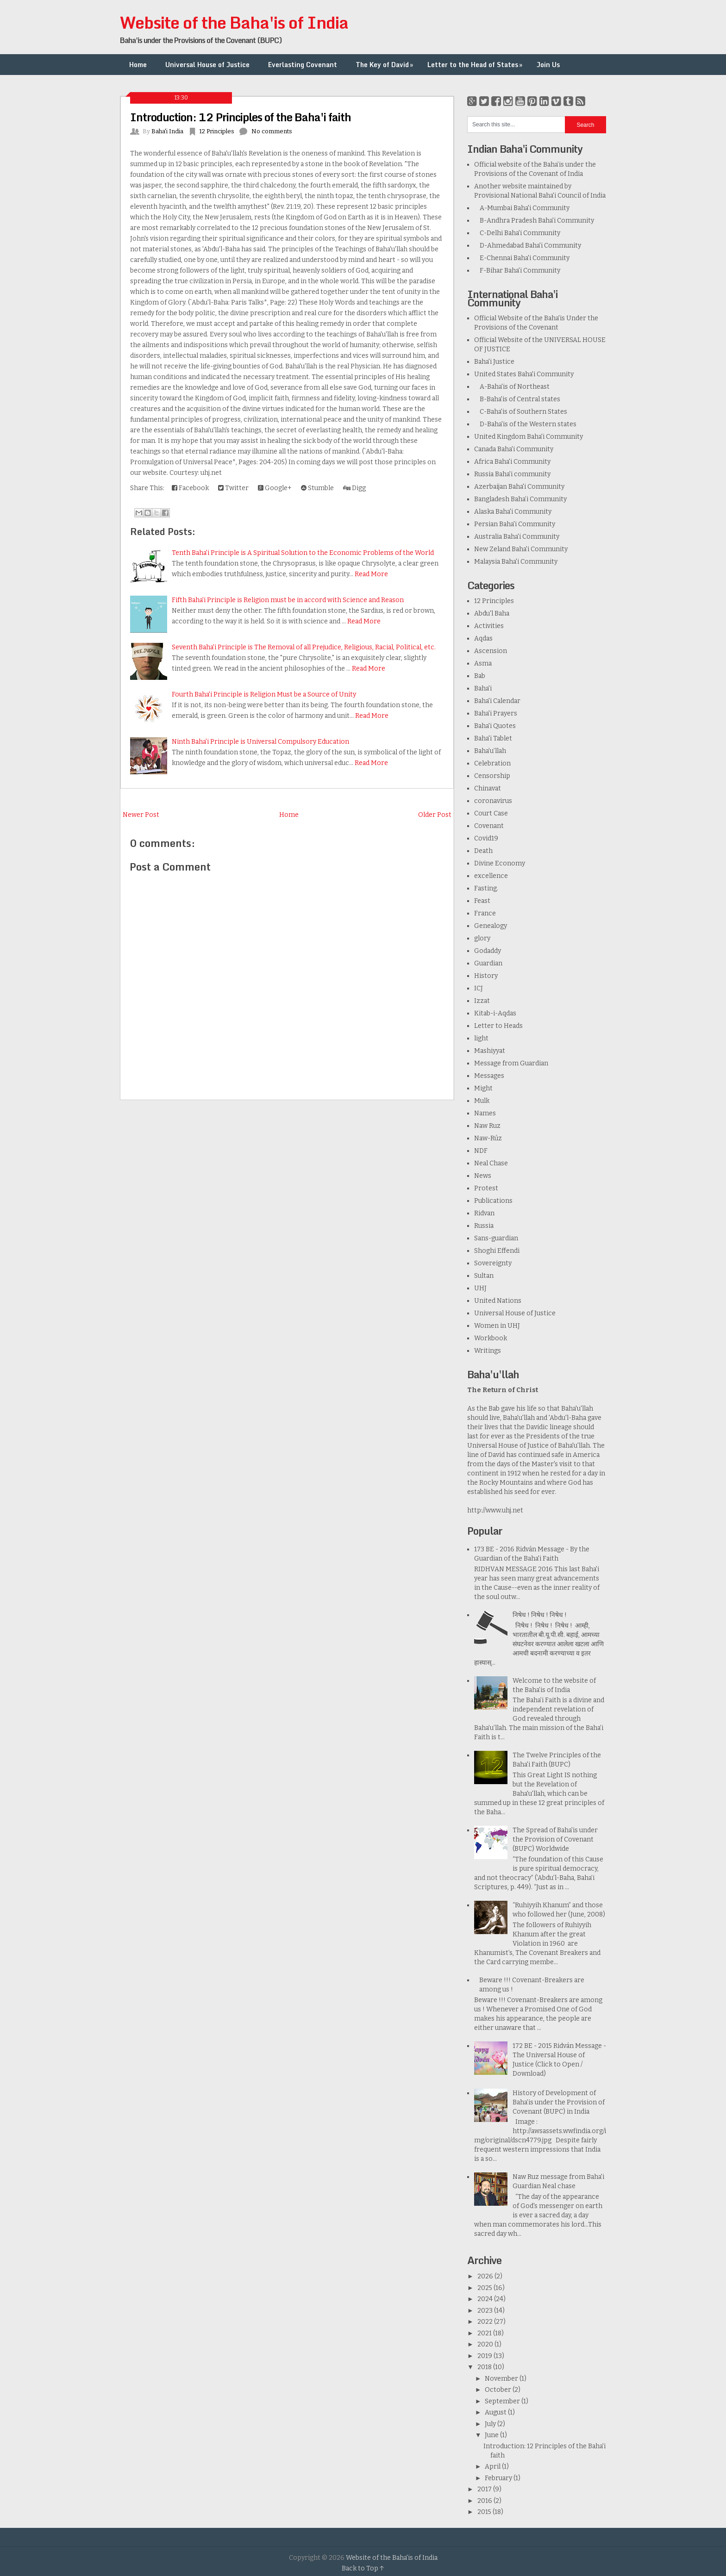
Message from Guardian (511, 1063)
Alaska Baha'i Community (512, 512)
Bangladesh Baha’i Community (520, 499)
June (492, 2435)
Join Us (548, 64)
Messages (489, 1076)
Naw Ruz (487, 1126)
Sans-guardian (496, 1238)
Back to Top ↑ (363, 2568)
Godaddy (487, 951)
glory (482, 938)
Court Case (491, 813)
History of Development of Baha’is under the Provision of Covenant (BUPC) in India (559, 2102)
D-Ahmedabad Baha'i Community (527, 245)
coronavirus (493, 801)
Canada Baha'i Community (513, 449)
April (493, 2466)
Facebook (190, 488)
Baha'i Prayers (495, 713)
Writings (487, 1351)
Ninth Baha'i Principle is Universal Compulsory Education (260, 742)
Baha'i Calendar (497, 701)
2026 (485, 2276)
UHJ (480, 1288)
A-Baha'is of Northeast (512, 387)
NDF (481, 1151)
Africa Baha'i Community (512, 462)
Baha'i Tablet (493, 738)
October (499, 2390)
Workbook (490, 1338)
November (502, 2379)
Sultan (484, 1276)
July (491, 2424)
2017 (485, 2489)
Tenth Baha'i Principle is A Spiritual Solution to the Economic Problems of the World (303, 553)
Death (483, 851)
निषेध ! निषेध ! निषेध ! (540, 1615)
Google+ (275, 488)
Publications (493, 1201)
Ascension (490, 651)
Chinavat (487, 788)
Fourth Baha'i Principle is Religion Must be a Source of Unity (264, 694)
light (481, 1038)
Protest (486, 1188)
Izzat (482, 1001)
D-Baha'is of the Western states (525, 424)
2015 (485, 2512)
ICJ (478, 988)
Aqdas (483, 638)
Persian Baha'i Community (514, 524)
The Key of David (385, 64)
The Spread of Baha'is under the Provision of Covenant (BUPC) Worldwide (555, 1839)
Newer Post (141, 815)
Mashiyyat (489, 1051)
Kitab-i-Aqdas (495, 1013)
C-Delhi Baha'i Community (517, 233)
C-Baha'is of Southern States (520, 412)
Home (138, 64)
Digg (354, 488)
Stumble (317, 488)
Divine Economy (499, 863)
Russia (484, 1226)
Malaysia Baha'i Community (515, 562)
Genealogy (490, 926)
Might (483, 1088)
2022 (485, 2322)
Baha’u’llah (490, 751)
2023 (485, 2311)
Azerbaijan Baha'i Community (519, 487)
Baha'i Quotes (495, 726)
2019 (485, 2356)
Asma (483, 663)
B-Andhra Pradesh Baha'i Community (534, 220)
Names (485, 1113)
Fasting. (486, 888)
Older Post (434, 815)
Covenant (489, 826)
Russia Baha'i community (512, 474)
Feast (482, 901)
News (482, 1176)
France (485, 913)
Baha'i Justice (494, 362)
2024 (485, 2299)
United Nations (497, 1301)
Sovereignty (493, 1263)
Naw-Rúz (488, 1138)
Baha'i (483, 688)
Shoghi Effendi (496, 1251)
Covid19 (486, 838)
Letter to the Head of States (475, 64)
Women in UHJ (497, 1326)
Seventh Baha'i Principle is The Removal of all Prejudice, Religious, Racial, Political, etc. (304, 647)
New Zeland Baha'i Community (521, 549)
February (499, 2478)
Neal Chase (491, 1163)
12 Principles (216, 131)
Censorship (492, 776)
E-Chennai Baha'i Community (522, 258)
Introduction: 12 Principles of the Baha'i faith (240, 117)
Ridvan (484, 1213)
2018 (485, 2367)
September (503, 2401)
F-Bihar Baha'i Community (517, 270)
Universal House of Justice (207, 64)
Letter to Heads (498, 1026)
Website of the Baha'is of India (234, 22)
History (486, 976)
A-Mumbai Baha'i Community (522, 208)
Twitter (233, 488)
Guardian (488, 963)
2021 (485, 2333)
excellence (491, 876)
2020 (485, 2344)
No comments (271, 131)
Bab (479, 676)
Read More (371, 574)
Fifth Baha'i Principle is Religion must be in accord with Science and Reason (288, 600)
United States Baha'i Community (524, 374)
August (496, 2412)
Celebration (492, 763)
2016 (485, 2501)
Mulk (481, 1101)
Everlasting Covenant (302, 64)
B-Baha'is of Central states (517, 399)
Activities (489, 626)
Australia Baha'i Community (516, 537)
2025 (485, 2288)
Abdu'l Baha (491, 613)
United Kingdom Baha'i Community (528, 437)
